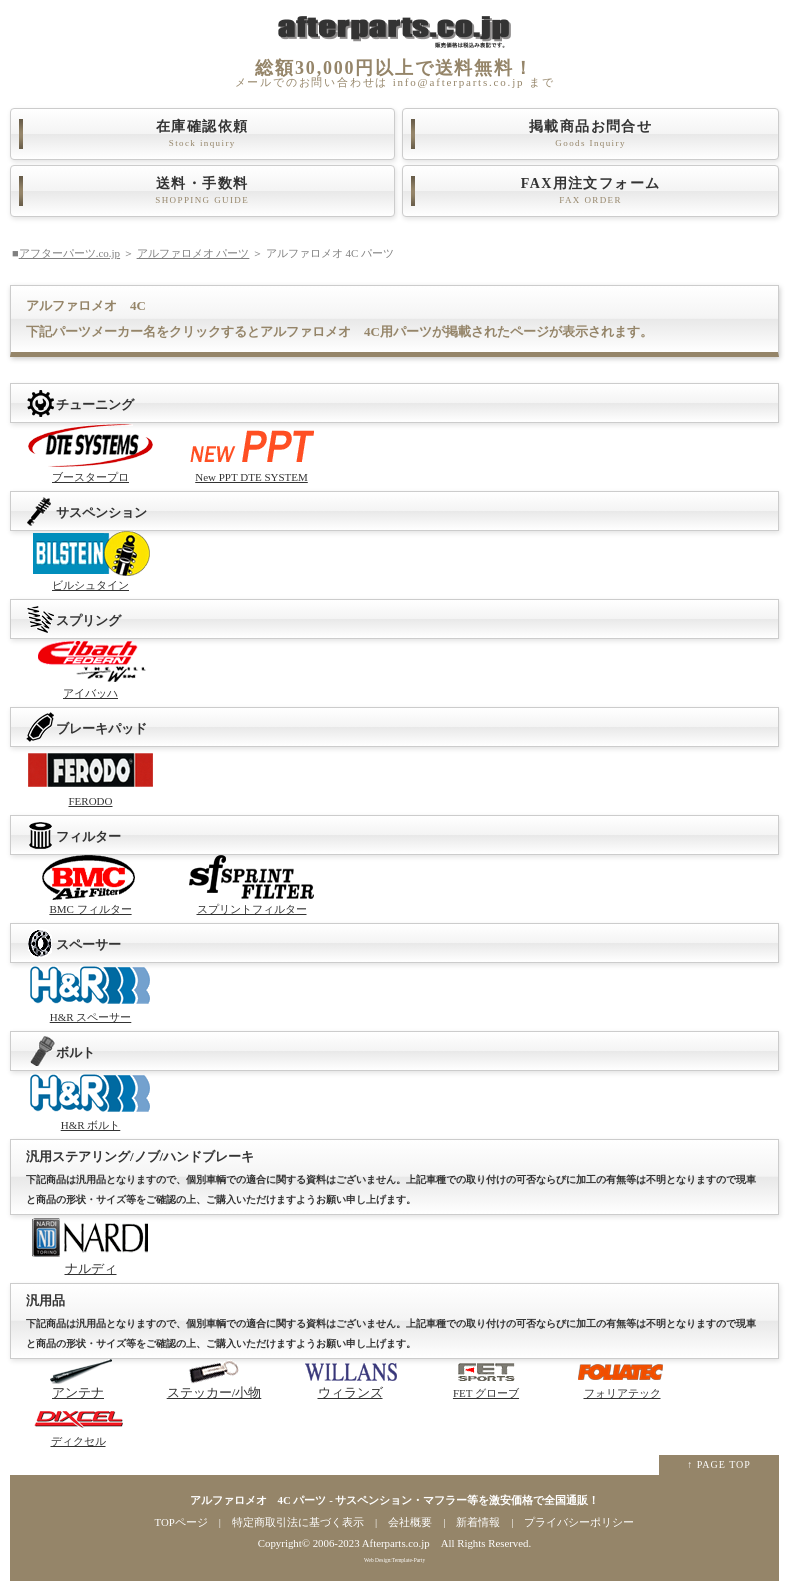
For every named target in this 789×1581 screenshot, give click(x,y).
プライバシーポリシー (579, 1522)
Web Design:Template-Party (394, 1560)
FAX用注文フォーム (590, 191)
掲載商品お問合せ (590, 134)
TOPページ (181, 1522)
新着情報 (478, 1522)
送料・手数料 (202, 191)
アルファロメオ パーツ (193, 253)
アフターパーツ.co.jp (69, 253)
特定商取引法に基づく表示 (298, 1522)
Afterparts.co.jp (396, 1543)
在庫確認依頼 (202, 134)
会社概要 (410, 1522)
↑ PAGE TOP (719, 1464)
